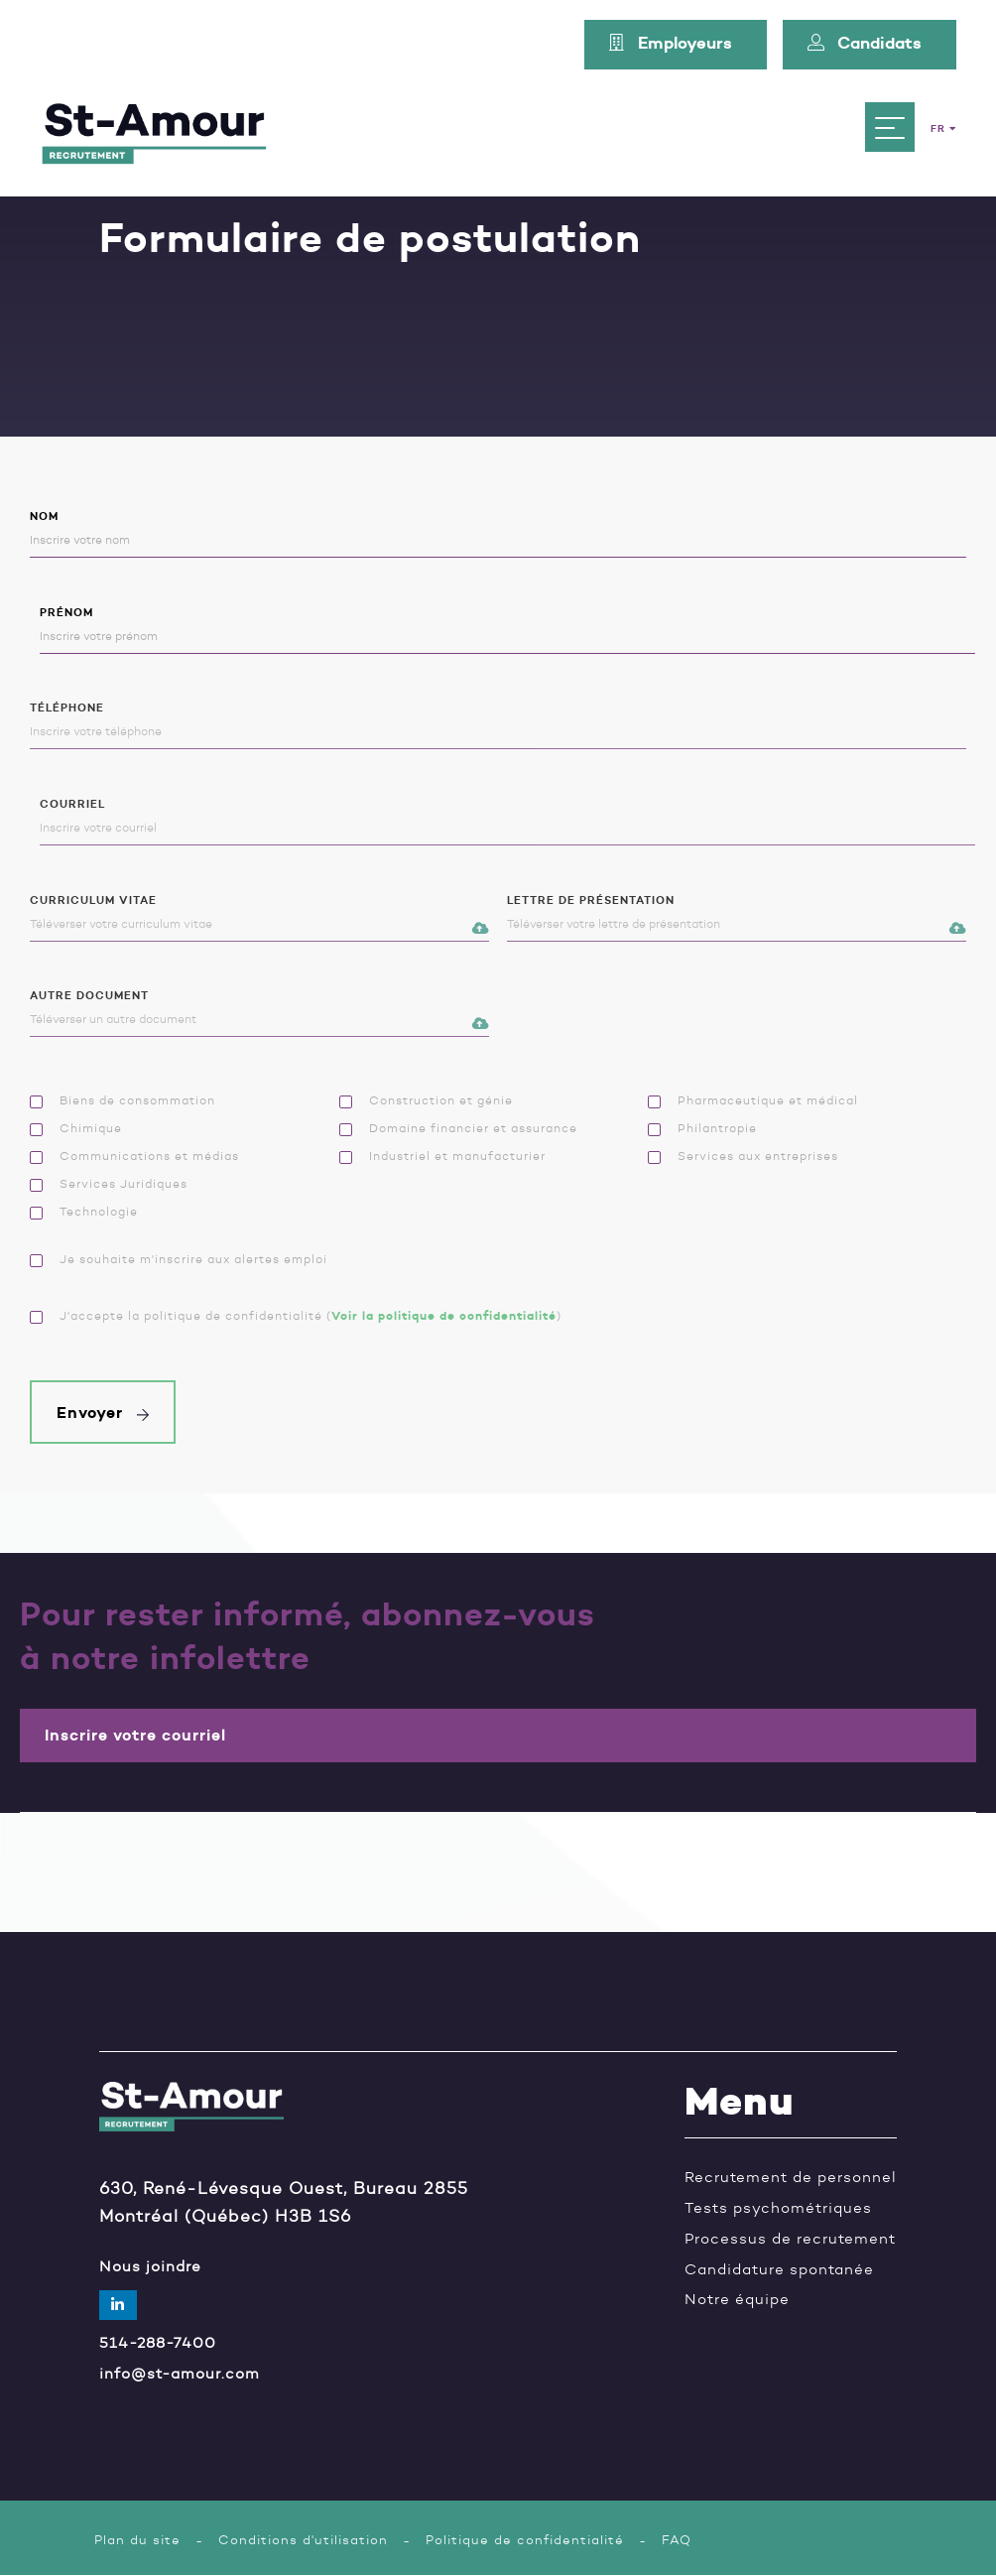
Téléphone (498, 726)
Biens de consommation (122, 1100)
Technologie (84, 1212)
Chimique (76, 1128)
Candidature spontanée (779, 2269)
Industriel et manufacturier (442, 1156)
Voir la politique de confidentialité (444, 1315)
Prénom (508, 630)
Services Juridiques (108, 1184)
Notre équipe (737, 2299)
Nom (498, 534)
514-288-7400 (157, 2343)
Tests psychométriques (778, 2208)
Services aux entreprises (743, 1156)
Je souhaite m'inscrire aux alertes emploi (178, 1259)
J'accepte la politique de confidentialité (176, 1316)
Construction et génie (426, 1100)
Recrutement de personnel (791, 2177)
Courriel (508, 822)
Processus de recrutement (790, 2239)
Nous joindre (150, 2266)
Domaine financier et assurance (458, 1128)
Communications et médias (134, 1156)
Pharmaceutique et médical (753, 1100)
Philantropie (702, 1128)
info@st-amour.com (179, 2374)
